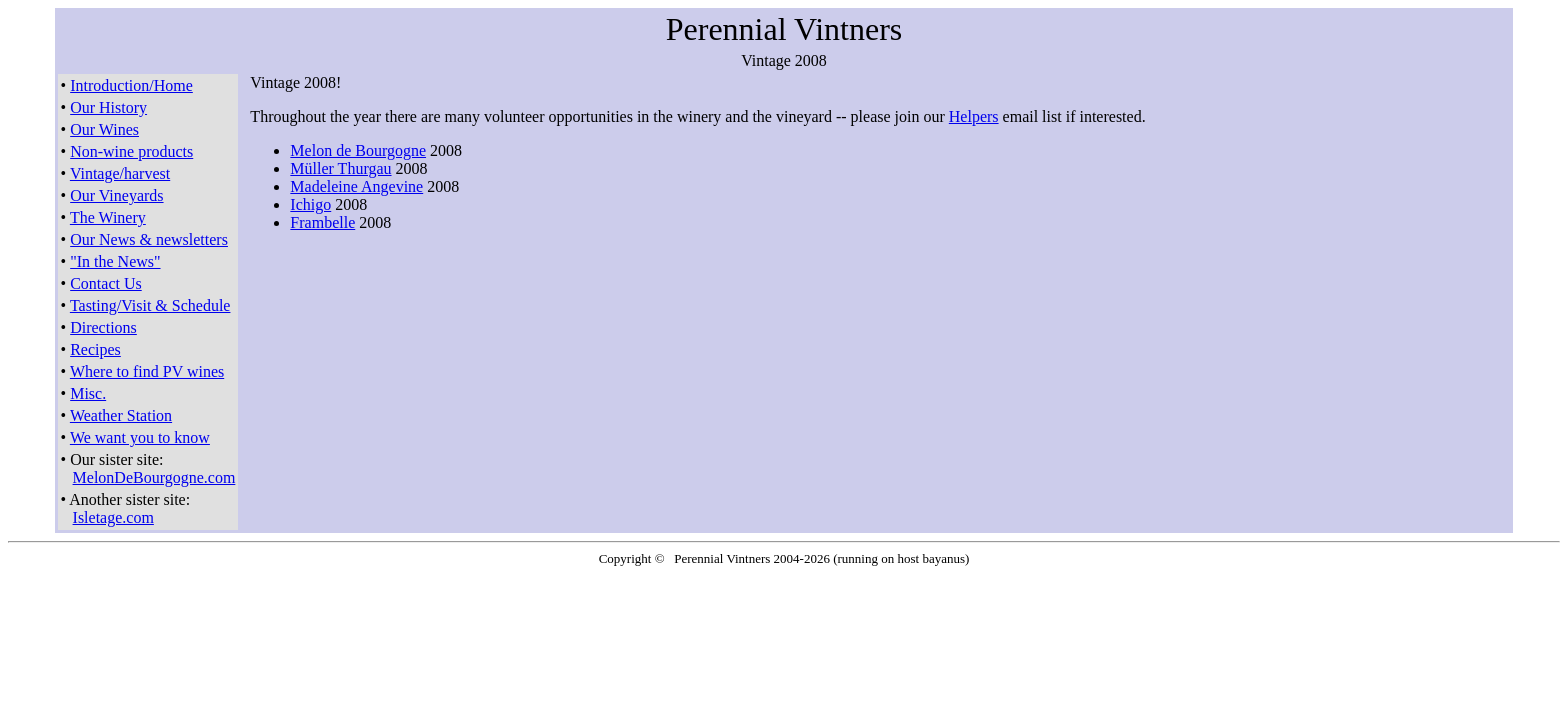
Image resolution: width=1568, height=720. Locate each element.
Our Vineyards (116, 195)
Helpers (974, 116)
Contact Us (106, 283)
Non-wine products (131, 151)
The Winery (108, 217)
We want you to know (140, 437)
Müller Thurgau (340, 168)
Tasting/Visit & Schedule (150, 305)
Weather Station (121, 415)
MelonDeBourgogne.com (154, 477)
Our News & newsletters (149, 239)
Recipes (95, 349)
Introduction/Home (131, 85)
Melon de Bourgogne (358, 150)
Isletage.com (113, 517)
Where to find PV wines (147, 371)
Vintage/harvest (120, 173)
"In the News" (115, 261)
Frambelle (322, 222)
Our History (108, 107)
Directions (103, 327)
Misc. (88, 393)
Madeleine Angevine (356, 186)
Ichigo (310, 204)
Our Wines (104, 129)
